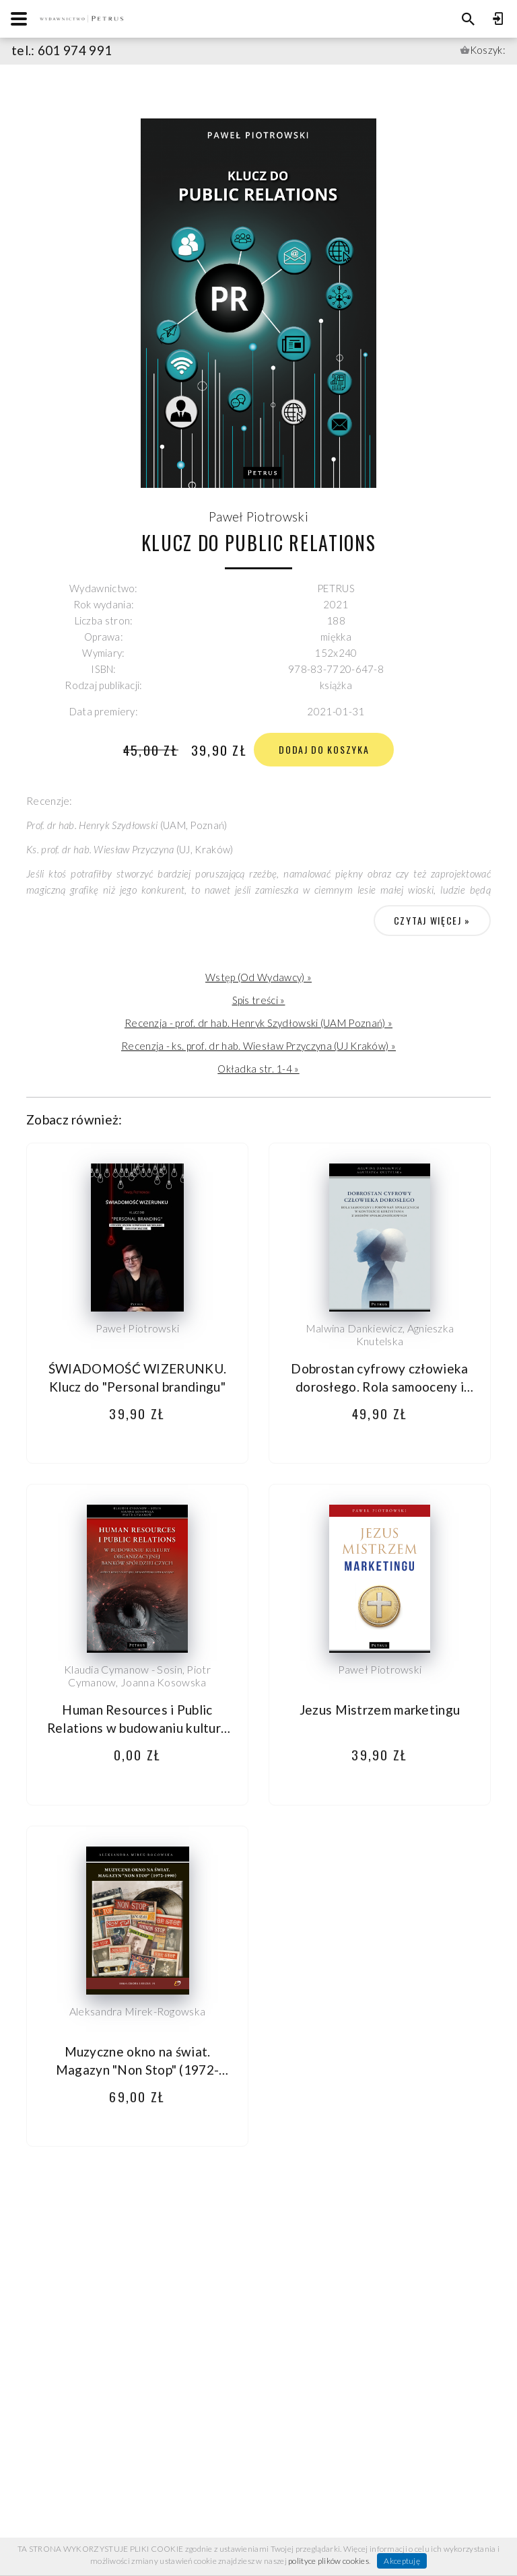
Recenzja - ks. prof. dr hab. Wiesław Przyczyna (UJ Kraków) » (258, 1046)
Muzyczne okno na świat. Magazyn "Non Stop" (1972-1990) (137, 2070)
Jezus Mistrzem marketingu (380, 1709)
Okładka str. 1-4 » (258, 1069)
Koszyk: (488, 50)
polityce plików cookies (328, 2560)
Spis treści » (258, 1000)
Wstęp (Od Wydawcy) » (258, 977)
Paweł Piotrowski (258, 516)
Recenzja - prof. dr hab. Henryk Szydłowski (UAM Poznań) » (258, 1023)
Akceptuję (402, 2561)
